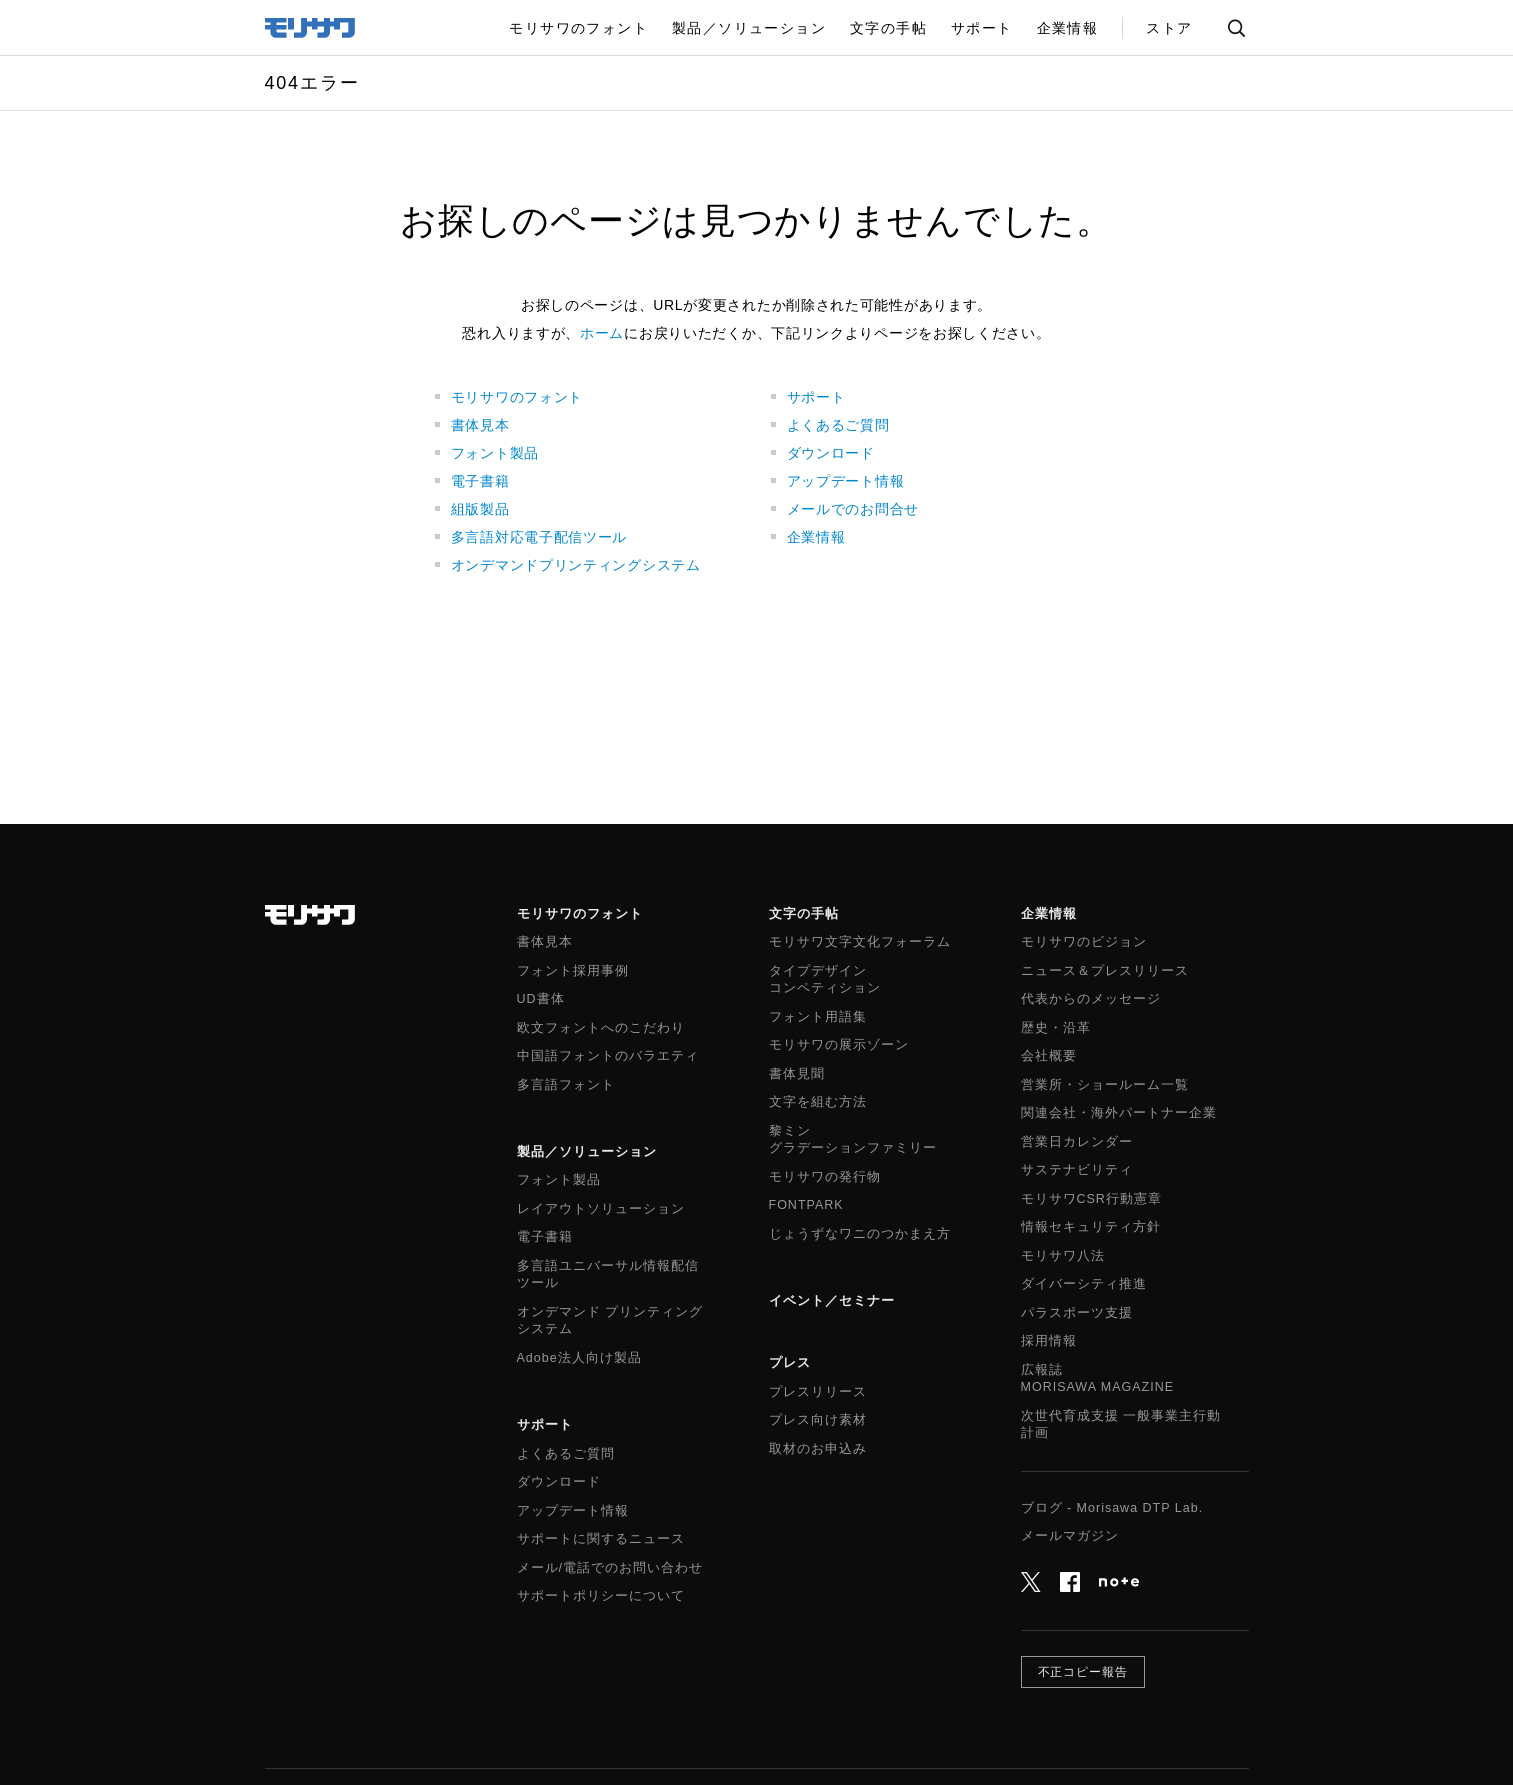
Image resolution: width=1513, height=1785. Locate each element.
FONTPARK (806, 1205)
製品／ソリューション (587, 1151)
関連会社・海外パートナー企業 (1119, 1113)
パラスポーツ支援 (1077, 1313)
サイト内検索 (1236, 28)
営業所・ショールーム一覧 (1105, 1085)
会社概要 (1049, 1056)
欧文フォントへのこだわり (601, 1028)
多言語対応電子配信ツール (539, 537)
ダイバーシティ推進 (1084, 1284)
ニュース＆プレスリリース (1105, 971)
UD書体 (541, 999)
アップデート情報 (846, 481)
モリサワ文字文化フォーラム (860, 942)
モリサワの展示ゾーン (839, 1045)
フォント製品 (495, 453)
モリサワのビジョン (1084, 942)
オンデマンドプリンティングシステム (576, 565)
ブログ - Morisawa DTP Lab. (1112, 1508)
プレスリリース (818, 1392)
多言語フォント (566, 1085)
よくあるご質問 (838, 425)
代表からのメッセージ (1091, 999)
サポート (816, 397)
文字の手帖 (804, 913)
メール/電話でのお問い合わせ (610, 1568)
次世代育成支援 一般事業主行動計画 (1121, 1425)
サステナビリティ (1077, 1170)
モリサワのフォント (517, 397)
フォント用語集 (818, 1017)
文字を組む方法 (818, 1102)
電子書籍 (480, 481)
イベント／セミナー (832, 1300)
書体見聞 (797, 1074)
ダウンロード (831, 453)
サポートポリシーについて (601, 1596)
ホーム (602, 333)
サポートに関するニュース (601, 1539)
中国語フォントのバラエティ (608, 1056)
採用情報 (1049, 1341)
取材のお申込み (818, 1449)
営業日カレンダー (1077, 1142)
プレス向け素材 (818, 1420)
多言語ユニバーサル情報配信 (608, 1276)
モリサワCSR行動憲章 (1091, 1199)
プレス (790, 1362)
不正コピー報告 (1083, 1672)
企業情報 (816, 537)
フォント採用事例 (573, 971)
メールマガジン (1070, 1536)
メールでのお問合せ (853, 509)
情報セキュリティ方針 (1091, 1227)
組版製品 (480, 509)
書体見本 (480, 425)
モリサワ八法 (1063, 1256)
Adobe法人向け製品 (579, 1358)
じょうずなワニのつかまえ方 (860, 1234)
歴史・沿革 (1056, 1028)
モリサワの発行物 (825, 1177)
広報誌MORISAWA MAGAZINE (1098, 1379)
